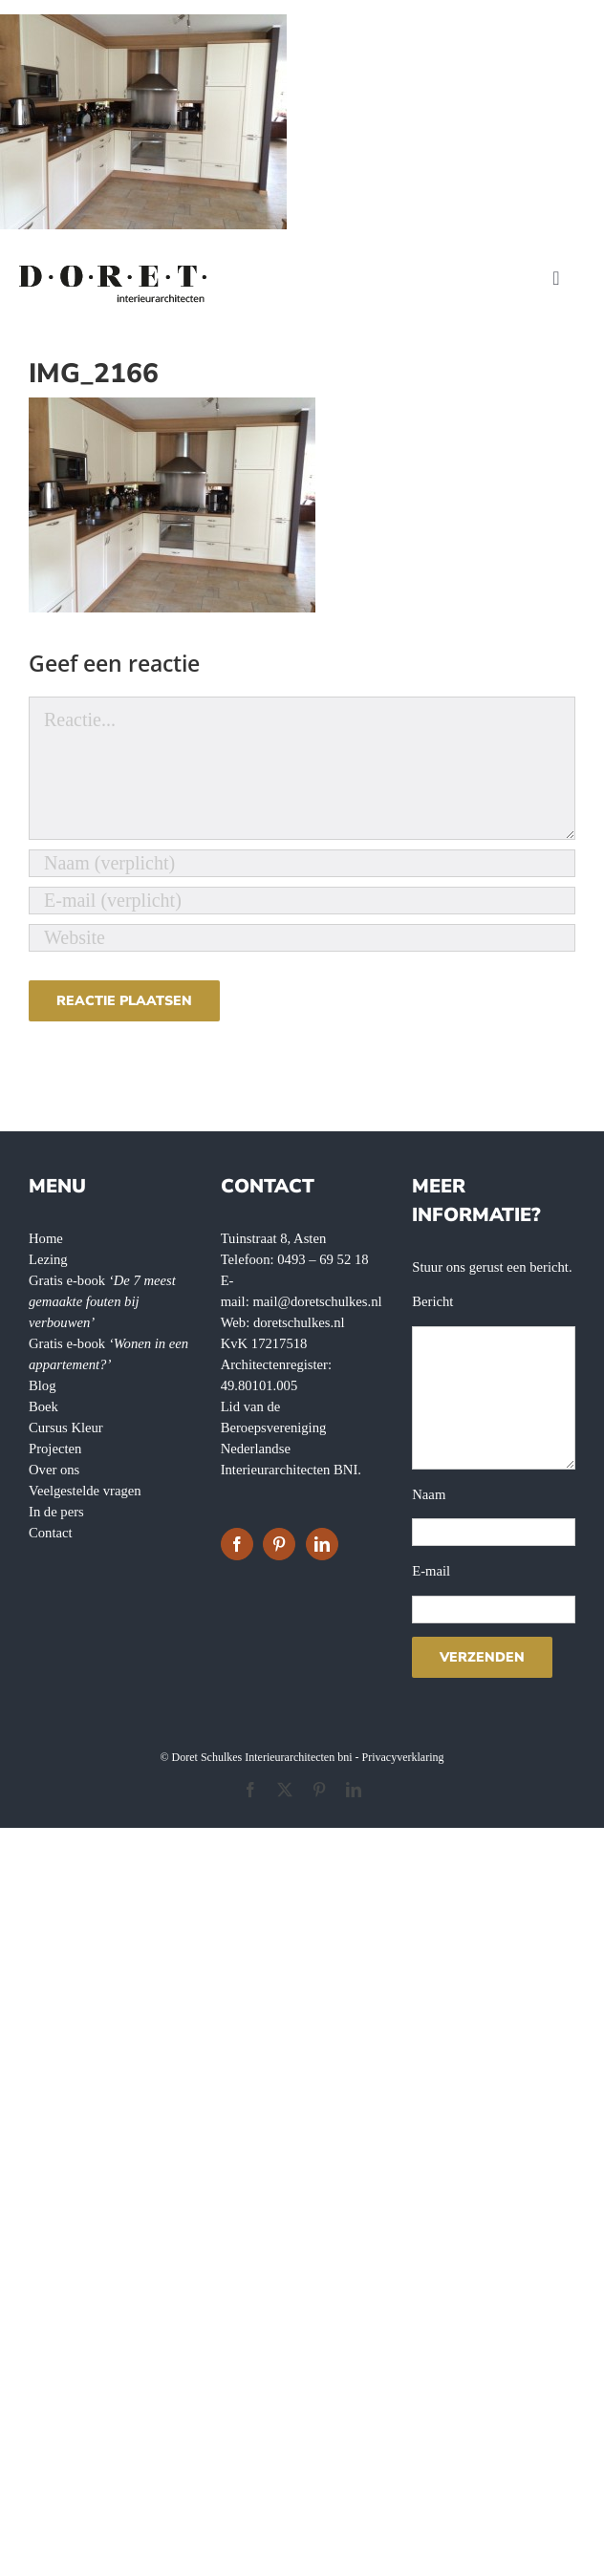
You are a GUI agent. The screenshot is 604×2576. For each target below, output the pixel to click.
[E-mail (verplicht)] (302, 900)
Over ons (54, 1469)
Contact (51, 1532)
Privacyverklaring (403, 1757)
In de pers (56, 1511)
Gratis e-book (102, 1301)
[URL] (302, 938)
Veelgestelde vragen (85, 1490)
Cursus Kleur (66, 1427)
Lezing (48, 1259)
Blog (42, 1385)
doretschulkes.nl (299, 1322)
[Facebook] (237, 1544)
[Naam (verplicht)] (302, 863)
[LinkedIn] (322, 1544)
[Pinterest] (279, 1544)
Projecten (55, 1448)
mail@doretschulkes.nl (316, 1301)
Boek (43, 1406)
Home (46, 1238)
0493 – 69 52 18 (322, 1259)
